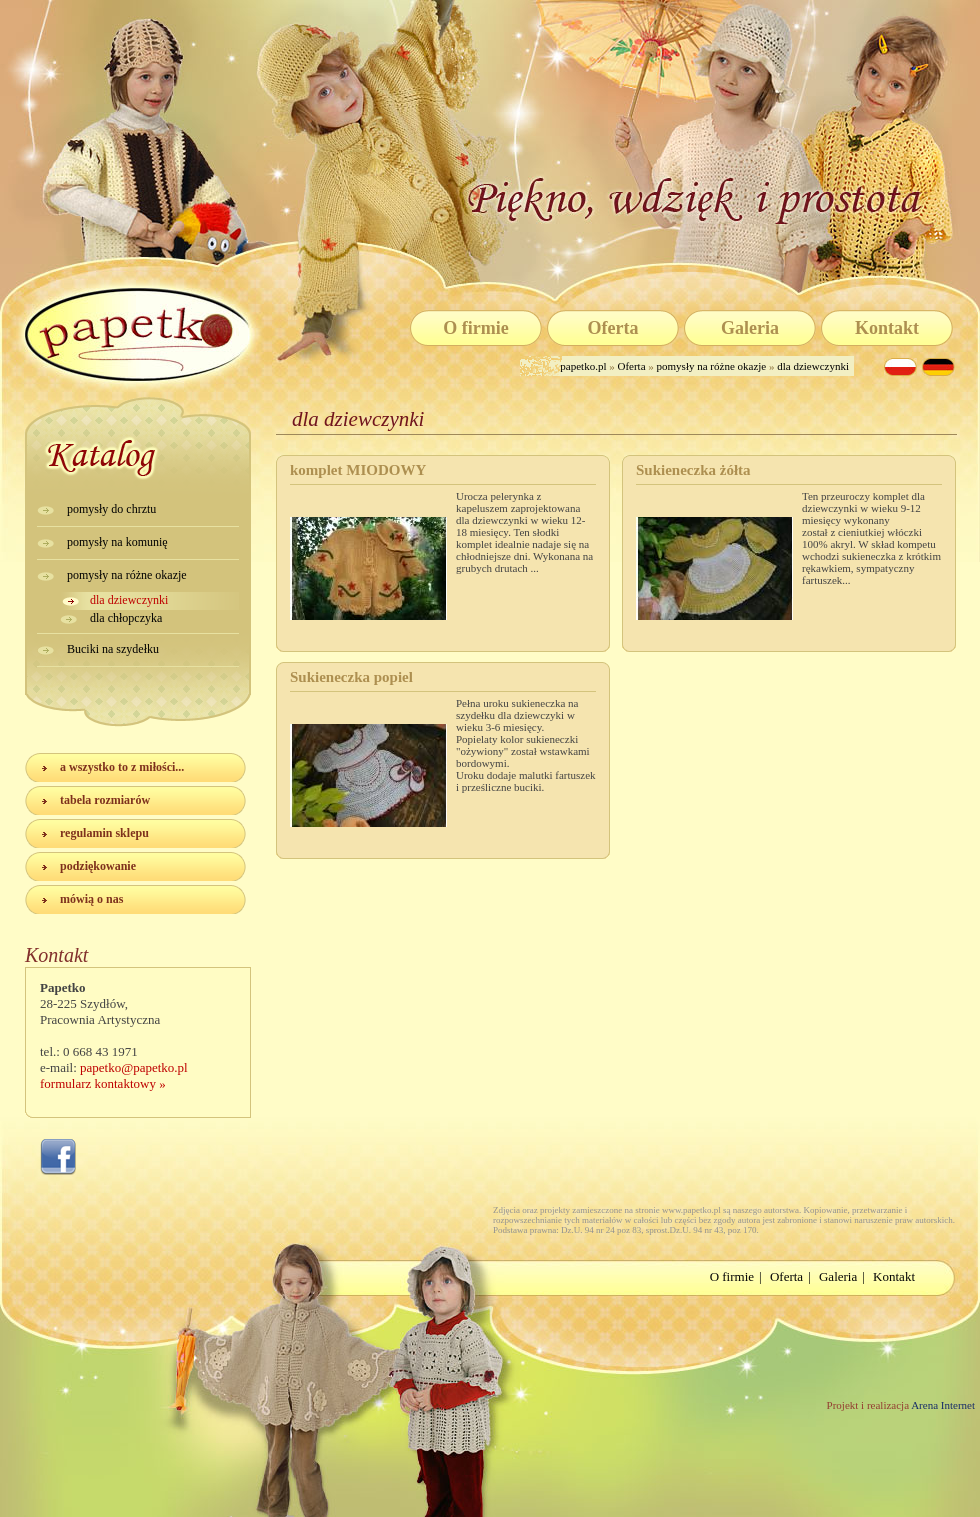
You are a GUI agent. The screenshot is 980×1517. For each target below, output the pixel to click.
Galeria (750, 328)
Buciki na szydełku (113, 649)
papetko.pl (584, 366)
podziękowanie (98, 866)
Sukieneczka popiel (351, 677)
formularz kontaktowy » (103, 1083)
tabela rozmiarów (105, 800)
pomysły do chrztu (111, 509)
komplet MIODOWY (358, 470)
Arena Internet (942, 1405)
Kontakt (887, 328)
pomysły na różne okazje (712, 366)
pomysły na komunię (117, 542)
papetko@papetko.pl (134, 1067)
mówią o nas (91, 899)
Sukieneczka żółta (693, 470)
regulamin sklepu (104, 833)
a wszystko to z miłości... (122, 767)
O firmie (475, 328)
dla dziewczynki (813, 366)
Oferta (613, 328)
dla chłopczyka (126, 618)
